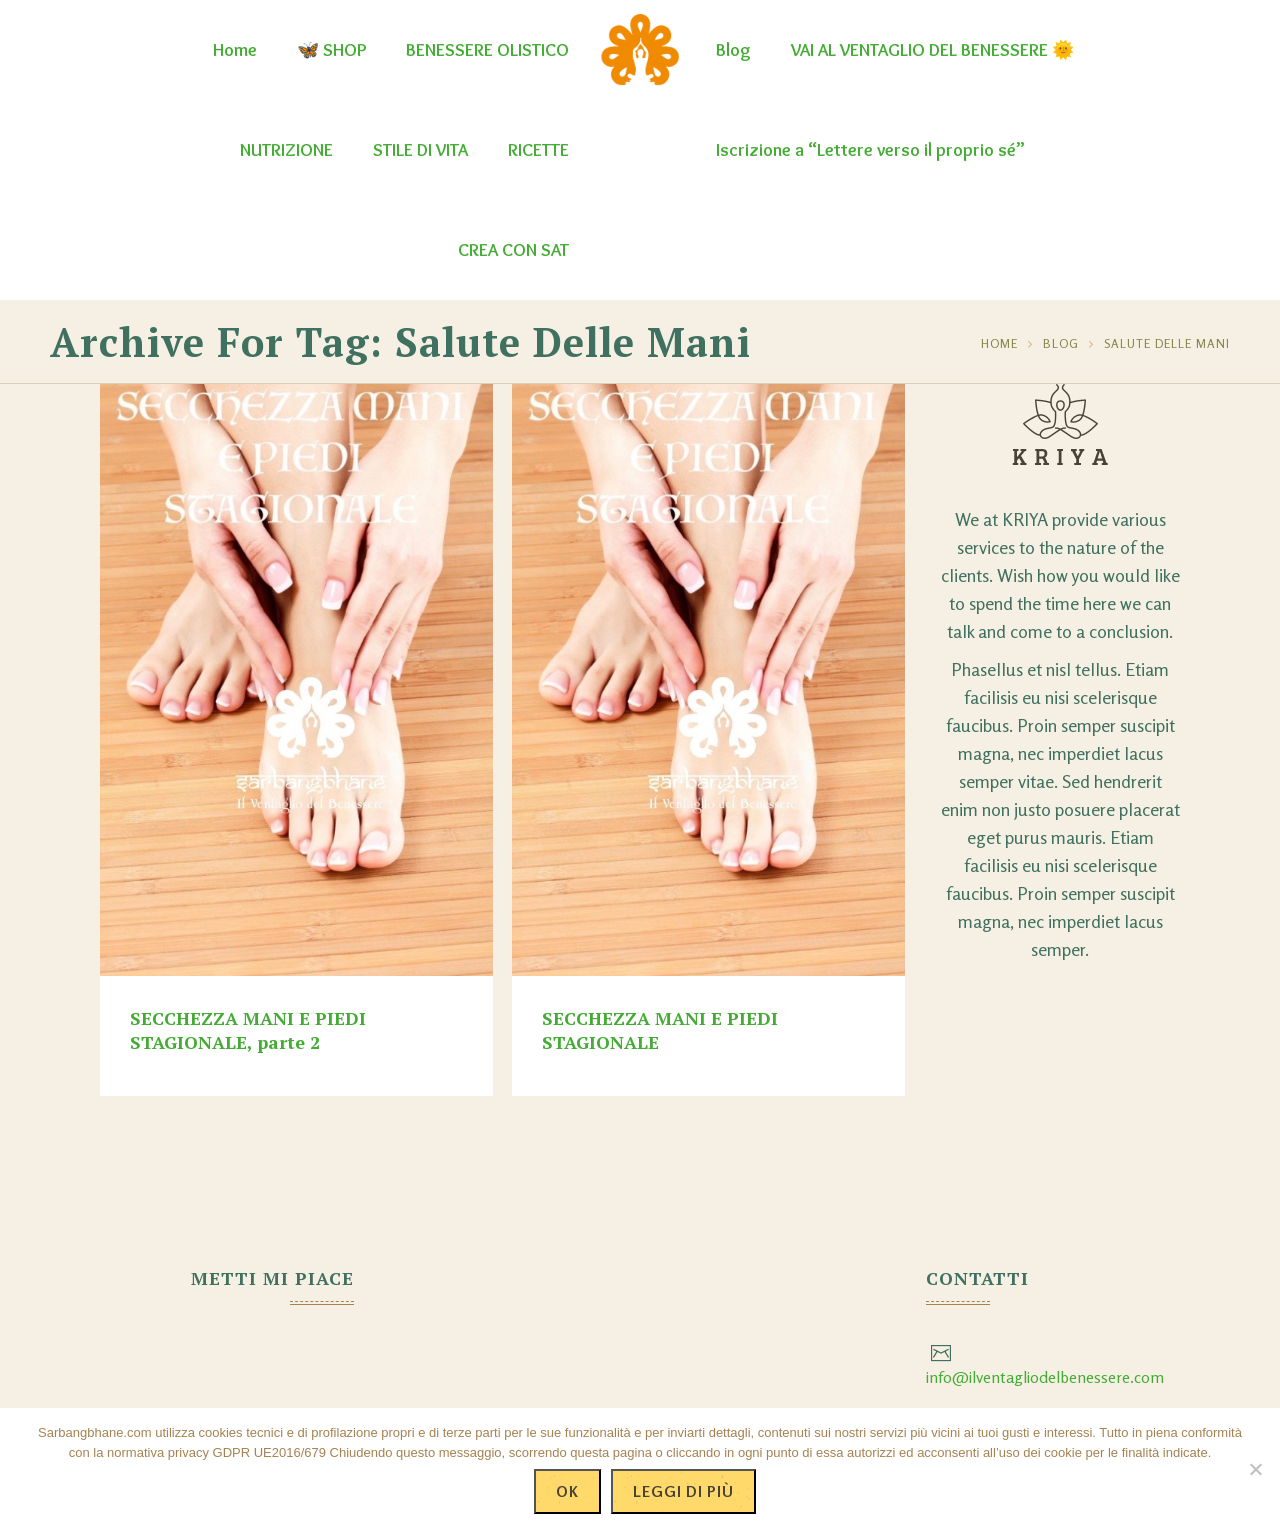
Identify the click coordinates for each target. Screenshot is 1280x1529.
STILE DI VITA (420, 150)
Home (235, 50)
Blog (733, 50)
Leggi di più (683, 1491)
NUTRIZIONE (286, 150)
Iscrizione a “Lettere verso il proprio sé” (870, 150)
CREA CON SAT (513, 250)
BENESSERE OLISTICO (487, 50)
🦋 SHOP (331, 50)
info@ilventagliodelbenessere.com (1045, 1377)
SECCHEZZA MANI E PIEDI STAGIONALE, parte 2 (248, 1030)
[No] (1255, 1469)
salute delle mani (1167, 343)
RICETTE (538, 150)
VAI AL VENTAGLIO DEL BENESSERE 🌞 (932, 50)
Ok (567, 1491)
